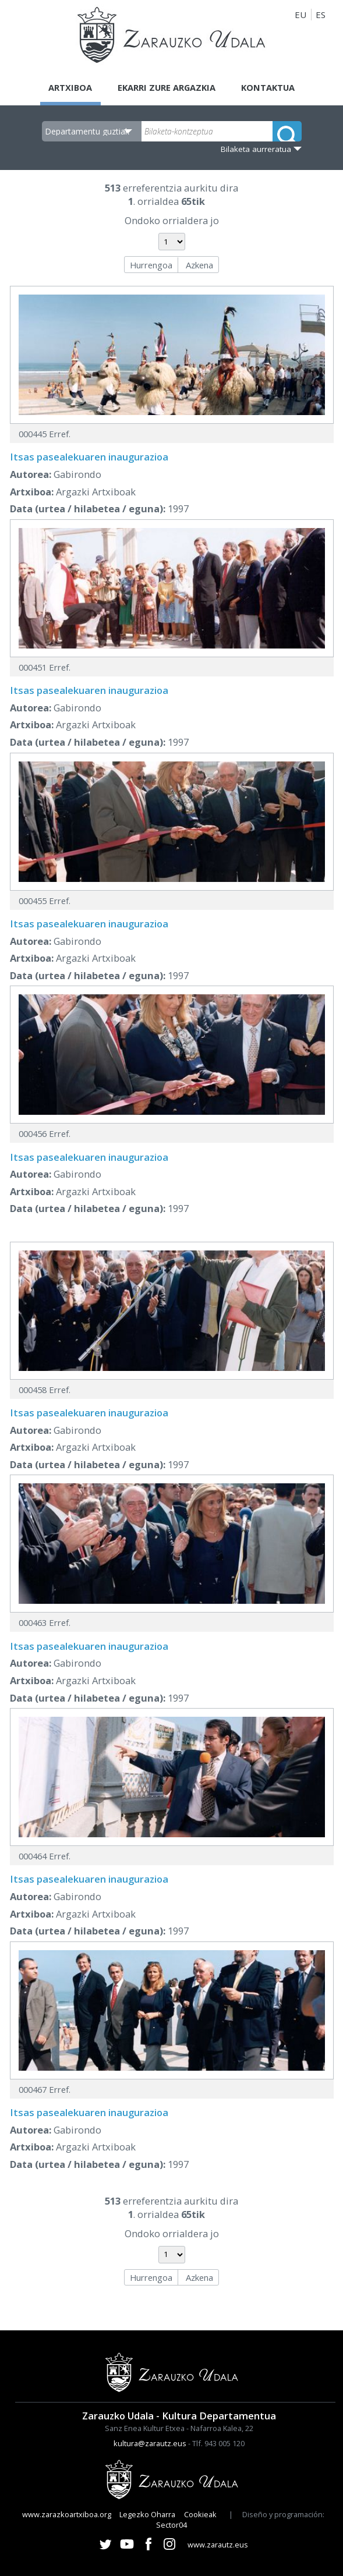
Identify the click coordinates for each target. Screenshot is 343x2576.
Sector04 (171, 2525)
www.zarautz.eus (218, 2545)
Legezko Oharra (147, 2514)
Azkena (199, 265)
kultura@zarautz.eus (150, 2443)
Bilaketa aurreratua (256, 149)
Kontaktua (270, 87)
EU (300, 14)
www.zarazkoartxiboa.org (66, 2514)
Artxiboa (67, 87)
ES (321, 14)
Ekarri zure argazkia (166, 87)
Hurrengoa (151, 265)
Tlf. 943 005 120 (218, 2443)
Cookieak (200, 2514)
